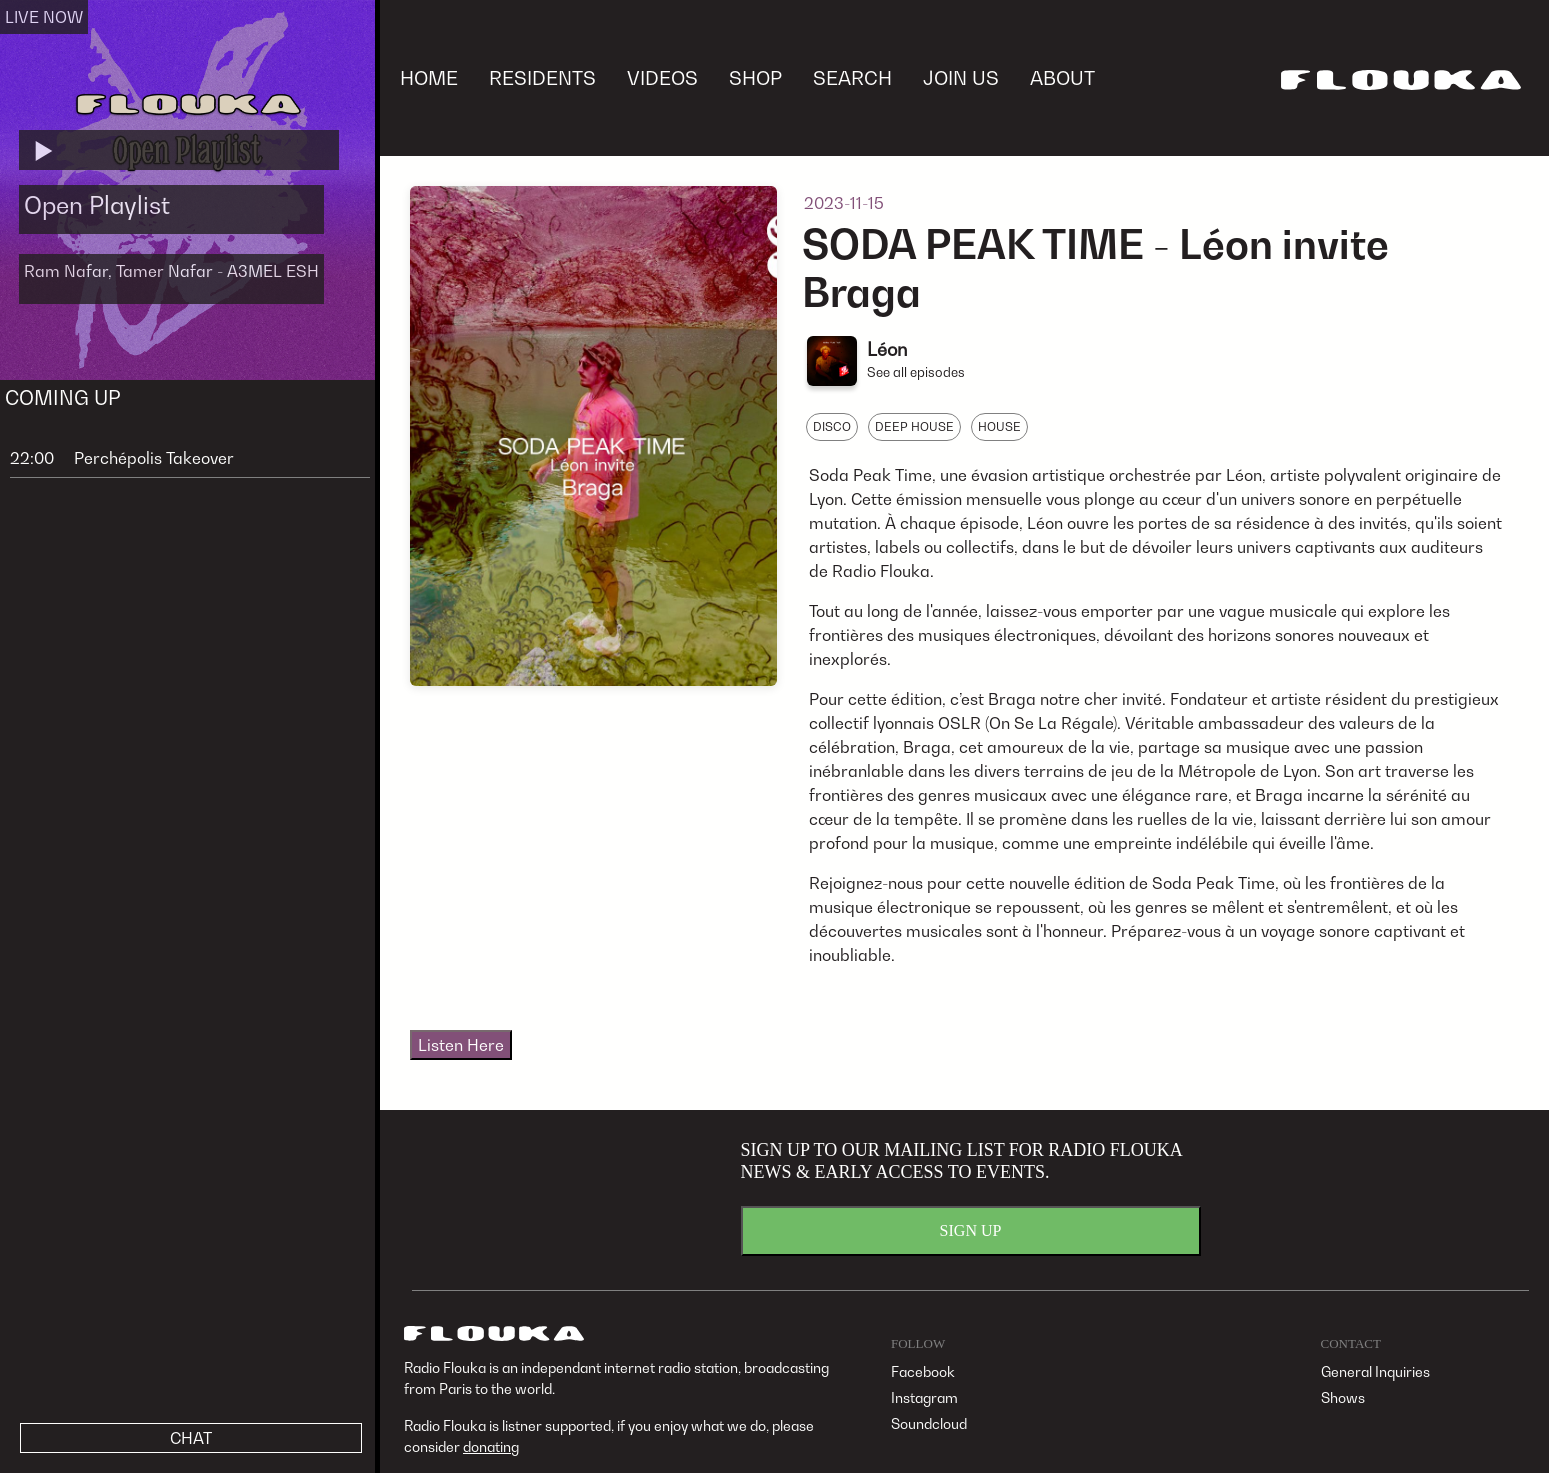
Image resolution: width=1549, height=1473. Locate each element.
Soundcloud (929, 1423)
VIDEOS (662, 77)
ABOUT (1062, 77)
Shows (1343, 1397)
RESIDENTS (542, 77)
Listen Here (461, 1045)
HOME (429, 77)
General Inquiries (1375, 1371)
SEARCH (852, 77)
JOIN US (961, 77)
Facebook (923, 1371)
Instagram (924, 1397)
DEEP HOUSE (914, 426)
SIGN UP (971, 1230)
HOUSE (999, 426)
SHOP (755, 77)
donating (491, 1446)
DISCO (832, 426)
